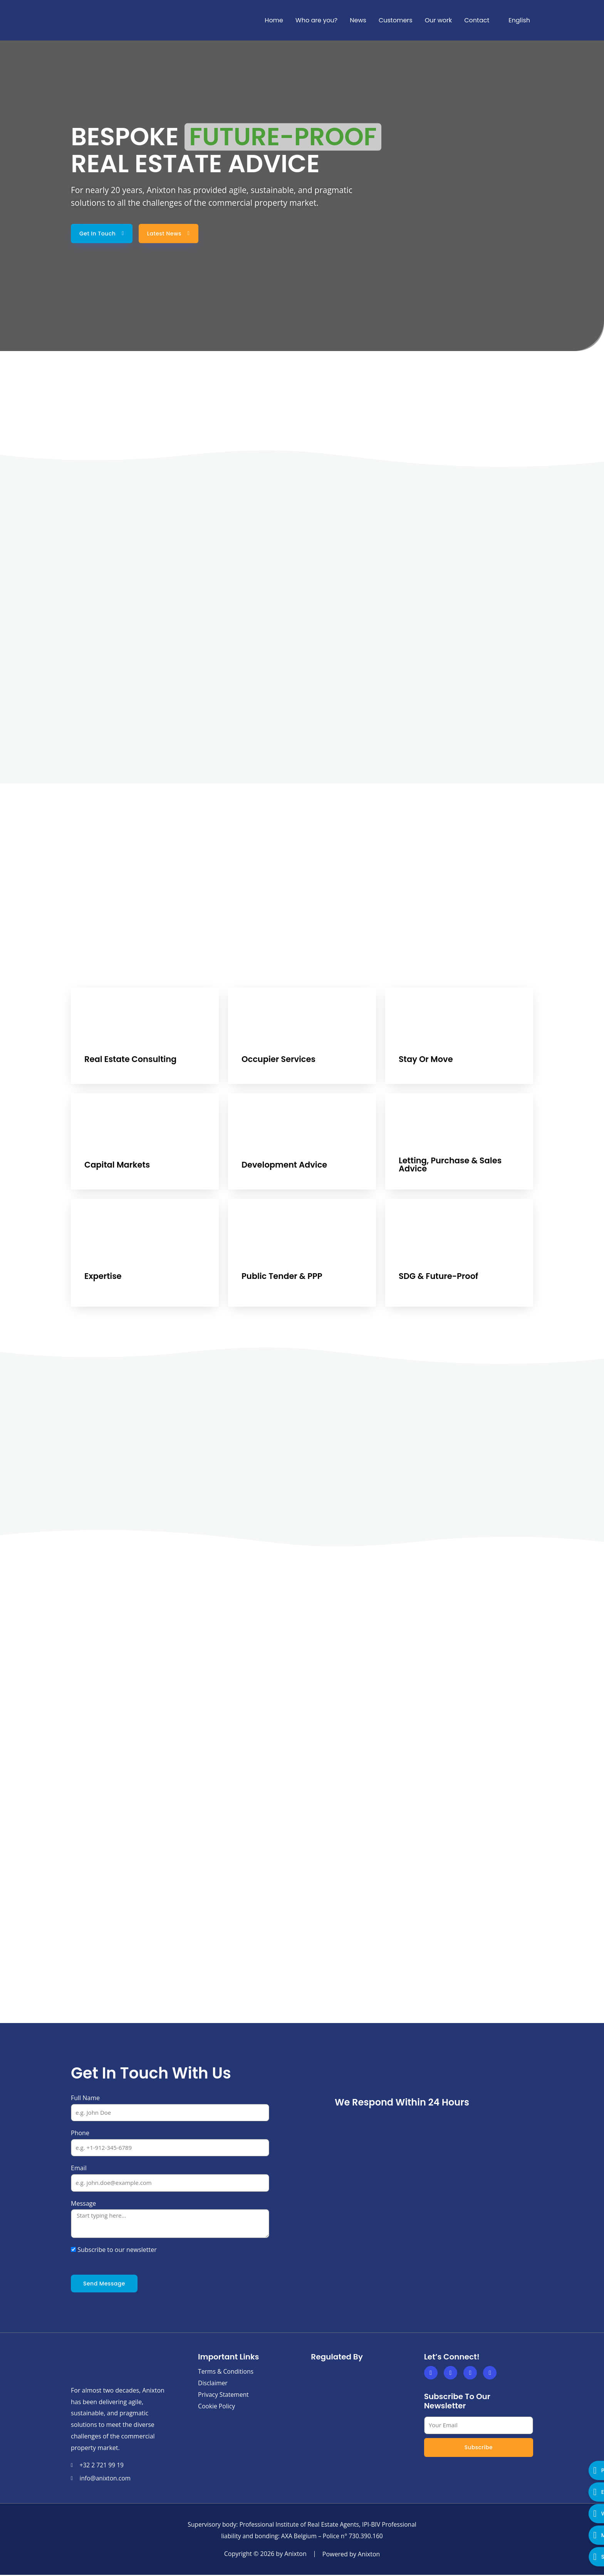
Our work (438, 20)
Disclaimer (213, 2383)
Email (79, 2168)
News (358, 20)
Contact (476, 20)
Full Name (85, 2098)
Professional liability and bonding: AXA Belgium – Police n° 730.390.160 (302, 2537)
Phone (80, 2133)
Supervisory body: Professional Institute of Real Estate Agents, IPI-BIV (302, 2525)
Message (83, 2204)
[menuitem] (515, 20)
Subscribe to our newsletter (117, 2250)
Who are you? (316, 20)
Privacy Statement (224, 2395)
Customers (396, 20)
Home (274, 20)
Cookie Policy (217, 2406)
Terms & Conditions (226, 2372)
